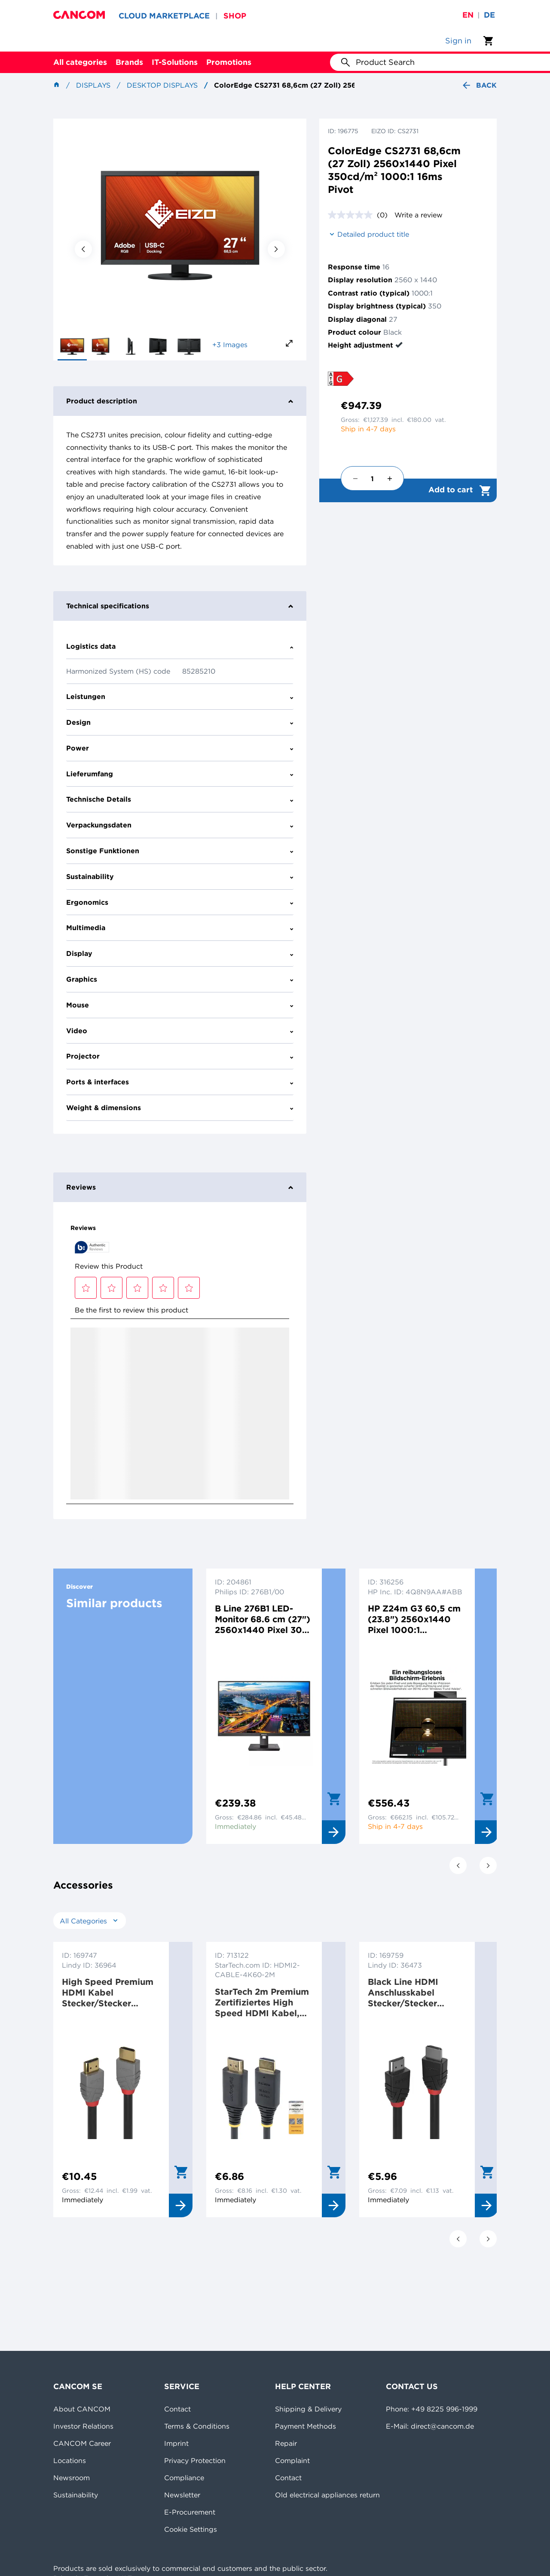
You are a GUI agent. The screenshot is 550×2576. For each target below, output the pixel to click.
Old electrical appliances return (327, 2495)
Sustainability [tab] (179, 876)
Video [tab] (179, 1030)
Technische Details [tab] (179, 799)
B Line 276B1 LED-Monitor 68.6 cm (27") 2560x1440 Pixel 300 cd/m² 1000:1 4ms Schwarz (262, 1619)
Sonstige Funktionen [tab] (179, 850)
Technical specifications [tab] (179, 605)
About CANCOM (81, 2409)
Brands (129, 62)
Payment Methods (305, 2426)
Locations (69, 2460)
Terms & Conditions (196, 2426)
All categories (80, 62)
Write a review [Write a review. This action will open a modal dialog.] (418, 215)
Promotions (228, 62)
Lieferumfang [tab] (179, 773)
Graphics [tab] (179, 979)
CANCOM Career (82, 2443)
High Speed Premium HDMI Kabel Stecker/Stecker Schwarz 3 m (107, 1992)
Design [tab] (179, 722)
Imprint (176, 2443)
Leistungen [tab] (179, 696)
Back (479, 85)
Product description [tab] (179, 401)
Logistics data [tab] (179, 646)
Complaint (292, 2460)
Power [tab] (179, 748)
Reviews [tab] (179, 1187)
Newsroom (71, 2477)
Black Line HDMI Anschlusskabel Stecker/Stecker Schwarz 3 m (403, 1992)
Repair (286, 2443)
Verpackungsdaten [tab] (179, 825)
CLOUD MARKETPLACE (164, 16)
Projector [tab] (179, 1056)
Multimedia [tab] (179, 927)
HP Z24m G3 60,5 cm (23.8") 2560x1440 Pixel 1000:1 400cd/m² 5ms (414, 1619)
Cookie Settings (190, 2529)
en (468, 15)
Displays (93, 85)
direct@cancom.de (442, 2426)
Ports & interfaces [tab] (179, 1081)
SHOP (234, 16)
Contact (177, 2409)
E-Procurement (189, 2512)
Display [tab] (179, 953)
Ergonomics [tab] (179, 902)
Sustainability (75, 2495)
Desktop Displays (162, 85)
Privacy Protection (195, 2460)
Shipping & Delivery (308, 2409)
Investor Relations (83, 2426)
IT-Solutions (175, 62)
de (489, 15)
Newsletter (182, 2495)
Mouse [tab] (179, 1005)
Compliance (184, 2477)
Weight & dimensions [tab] (179, 1107)
